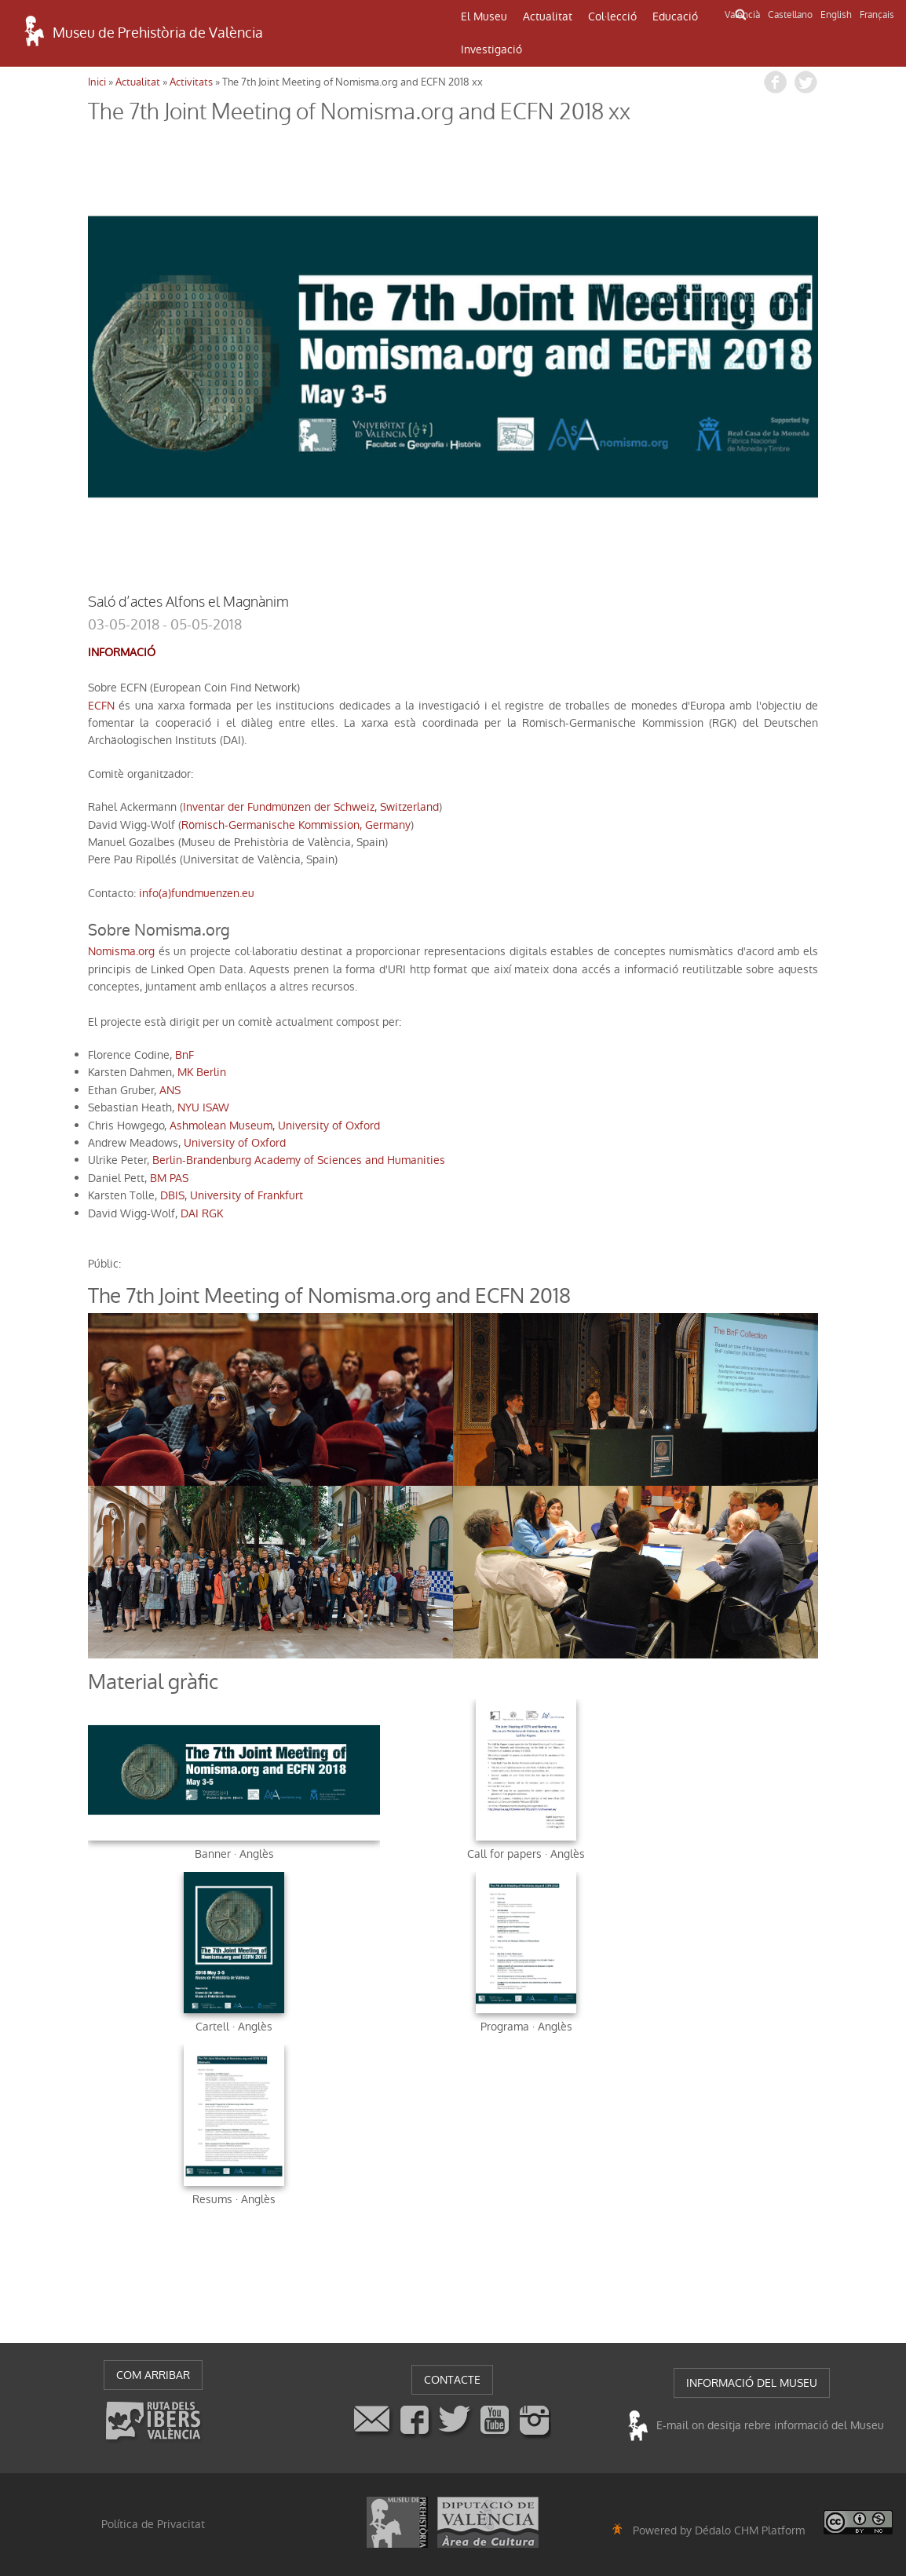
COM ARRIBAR (153, 2375)
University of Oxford (235, 1143)
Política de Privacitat (153, 2524)
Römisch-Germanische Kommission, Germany (296, 825)
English (836, 15)
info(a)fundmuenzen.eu (196, 893)
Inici (97, 82)
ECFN (101, 705)
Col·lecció (612, 16)
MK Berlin (201, 1072)
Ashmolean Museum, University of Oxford (275, 1125)
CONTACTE (452, 2380)
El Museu (484, 16)
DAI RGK (202, 1213)
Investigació (491, 49)
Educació (675, 16)
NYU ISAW (203, 1107)
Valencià (742, 15)
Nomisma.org (121, 951)
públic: (104, 1264)
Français (877, 15)
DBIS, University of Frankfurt (231, 1195)
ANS (170, 1090)
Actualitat (547, 16)
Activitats (191, 82)
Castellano (790, 15)
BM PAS (169, 1178)
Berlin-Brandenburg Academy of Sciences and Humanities (298, 1160)
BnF (184, 1055)
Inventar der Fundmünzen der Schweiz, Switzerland (311, 807)
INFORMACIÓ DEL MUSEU (751, 2383)
